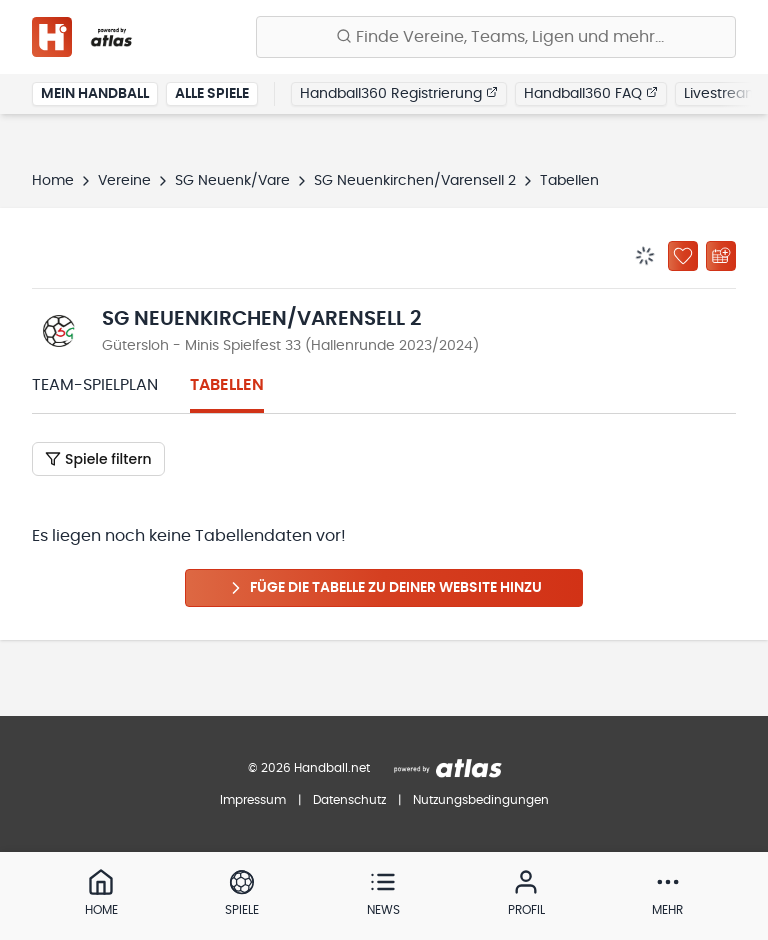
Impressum (253, 800)
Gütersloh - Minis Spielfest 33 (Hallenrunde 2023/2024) (290, 346)
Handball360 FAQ (591, 93)
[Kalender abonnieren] (721, 256)
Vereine (124, 181)
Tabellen (227, 385)
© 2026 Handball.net (309, 768)
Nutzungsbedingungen (481, 800)
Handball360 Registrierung (399, 93)
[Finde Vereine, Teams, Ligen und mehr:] (496, 37)
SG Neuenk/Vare (232, 181)
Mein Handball (95, 94)
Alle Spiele (212, 94)
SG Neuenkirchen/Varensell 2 (415, 181)
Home (53, 181)
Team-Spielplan (95, 385)
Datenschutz (349, 800)
